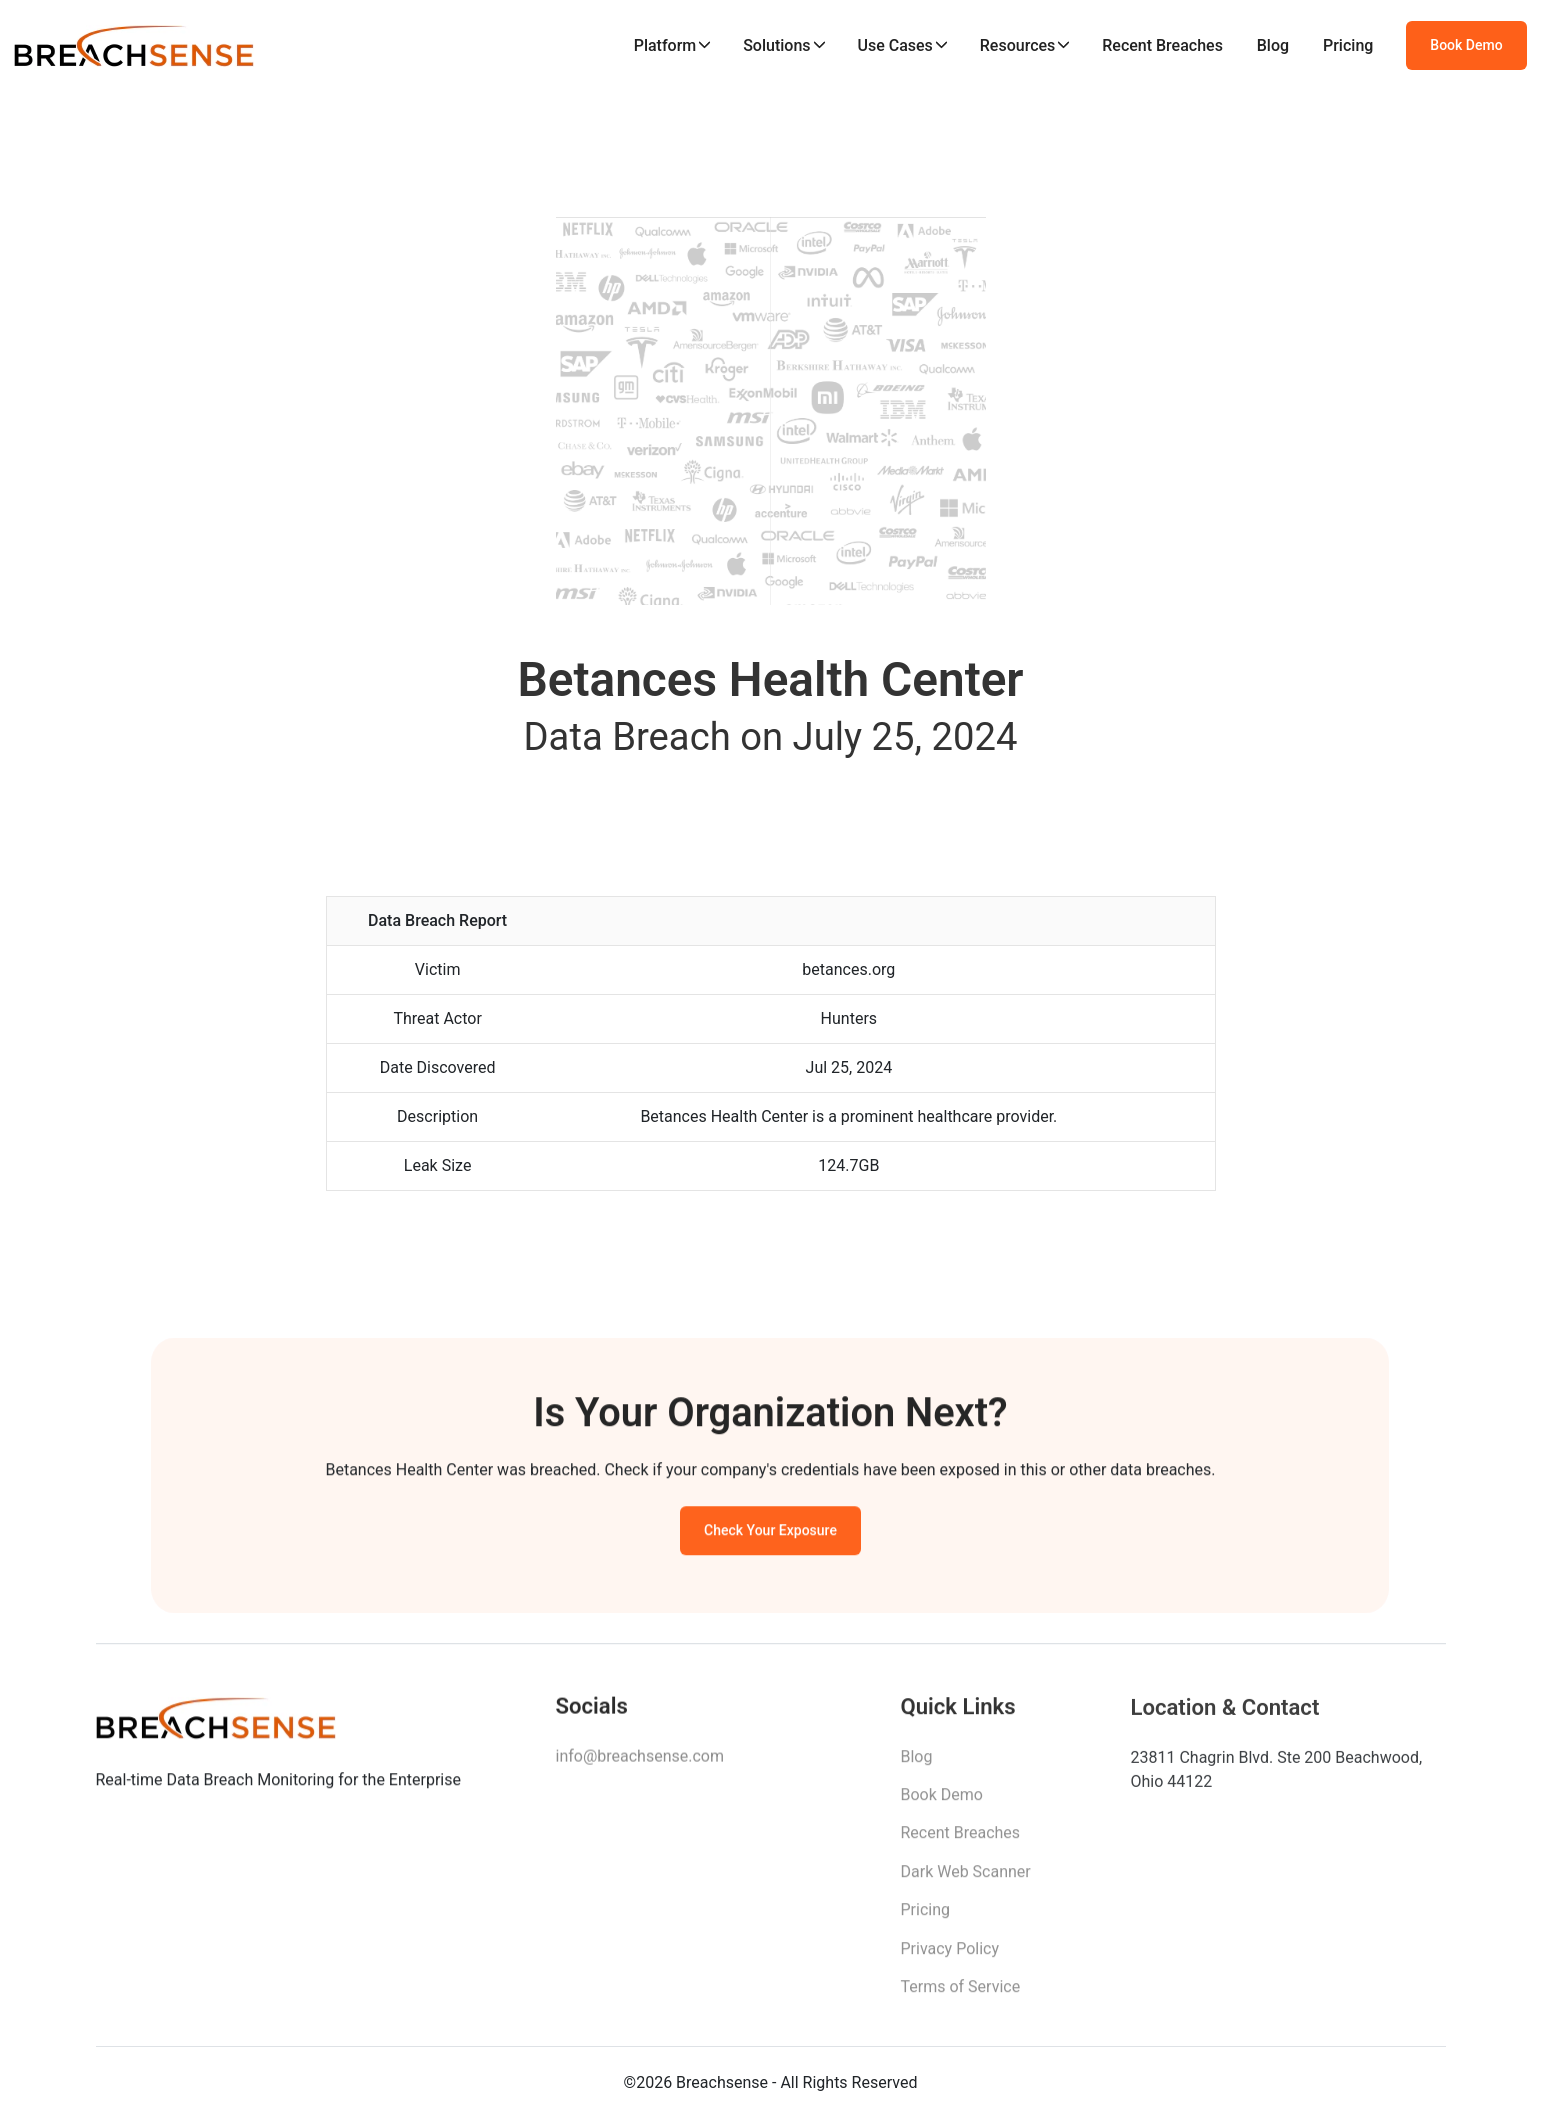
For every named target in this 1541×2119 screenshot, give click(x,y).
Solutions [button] (776, 45)
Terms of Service (961, 1993)
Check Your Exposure (770, 1534)
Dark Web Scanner (966, 1878)
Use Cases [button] (894, 45)
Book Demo (1466, 45)
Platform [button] (665, 45)
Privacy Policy (950, 1955)
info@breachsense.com (640, 1760)
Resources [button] (1018, 45)
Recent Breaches (1162, 45)
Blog (1273, 45)
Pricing (1348, 45)
